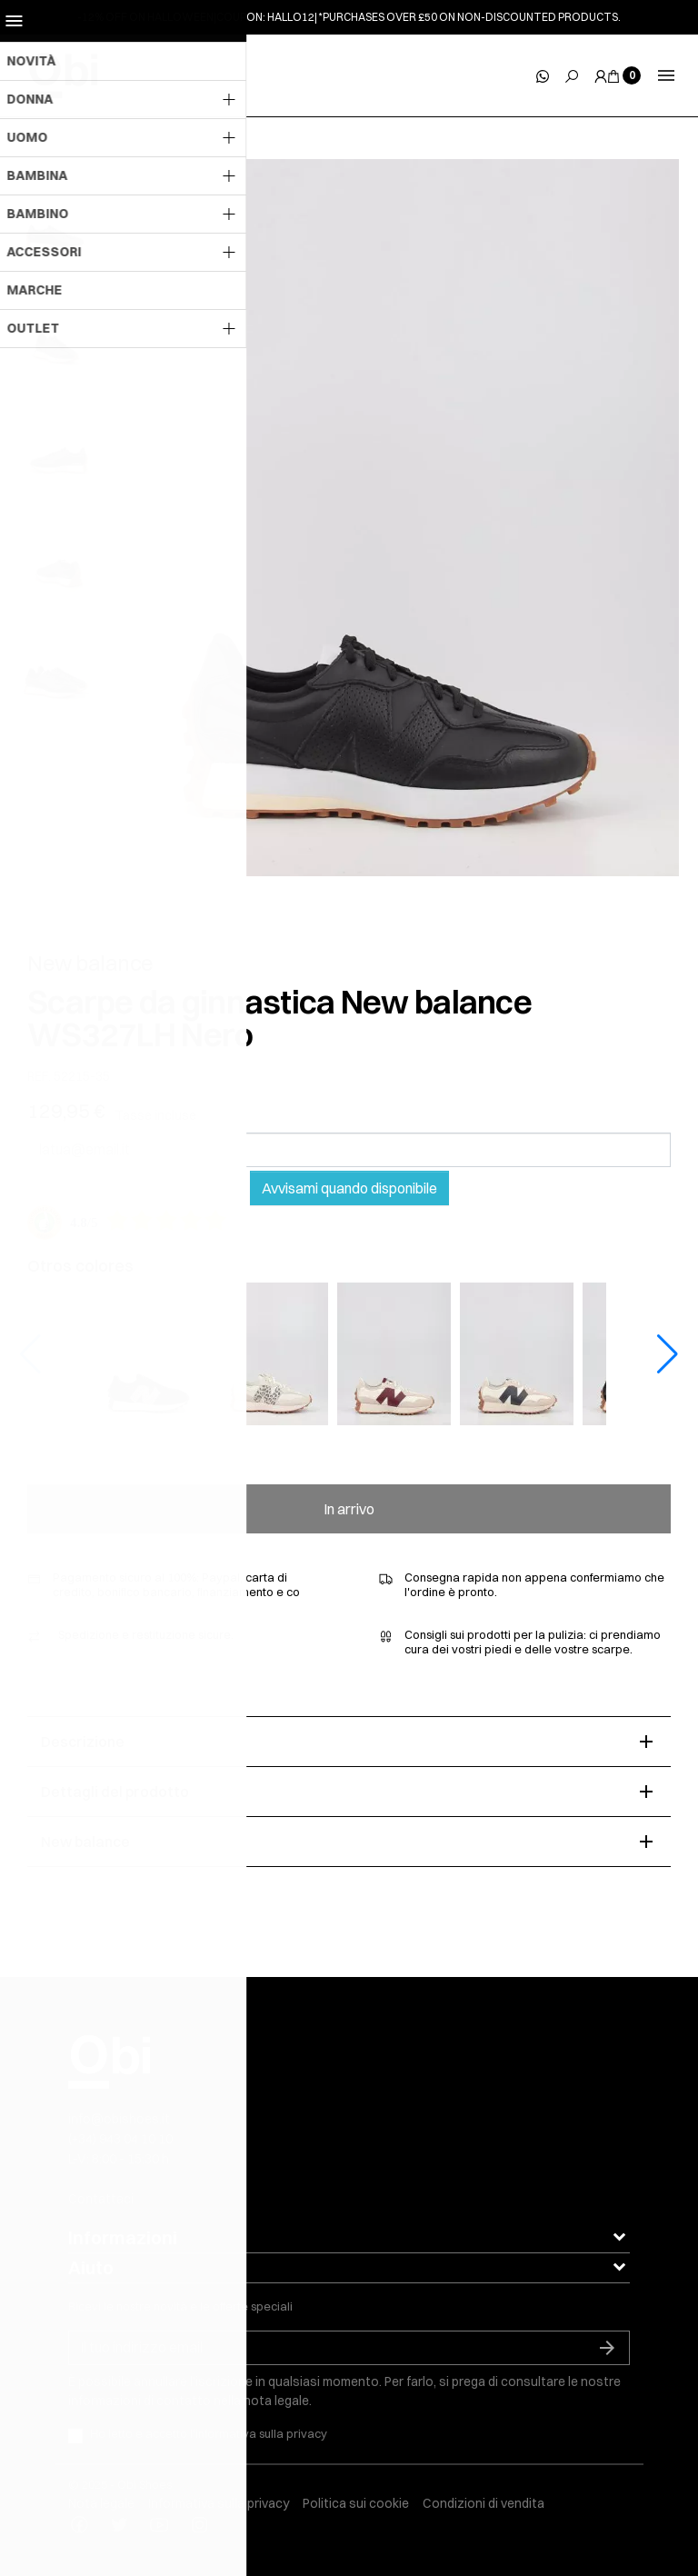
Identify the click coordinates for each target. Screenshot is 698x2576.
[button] (667, 1354)
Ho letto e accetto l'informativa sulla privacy (208, 2433)
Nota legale (101, 2503)
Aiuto (91, 2267)
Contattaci (101, 2199)
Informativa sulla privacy (218, 2503)
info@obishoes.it (119, 2119)
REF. (39, 1076)
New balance (90, 962)
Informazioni (122, 2237)
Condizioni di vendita (483, 2503)
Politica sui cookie (356, 2503)
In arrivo (349, 1509)
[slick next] (73, 164)
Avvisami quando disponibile (349, 1188)
